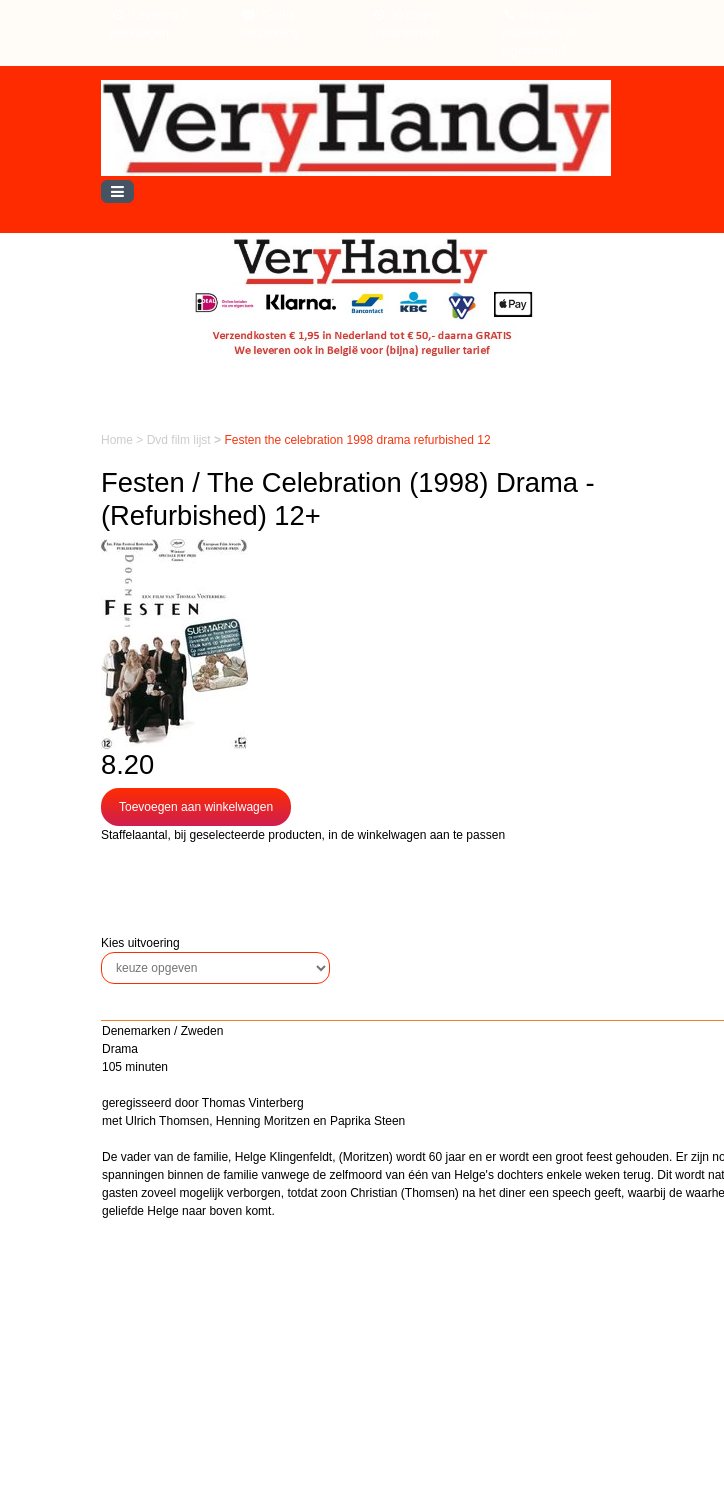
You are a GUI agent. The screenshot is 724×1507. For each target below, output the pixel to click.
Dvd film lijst (180, 440)
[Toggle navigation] (117, 191)
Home (118, 440)
